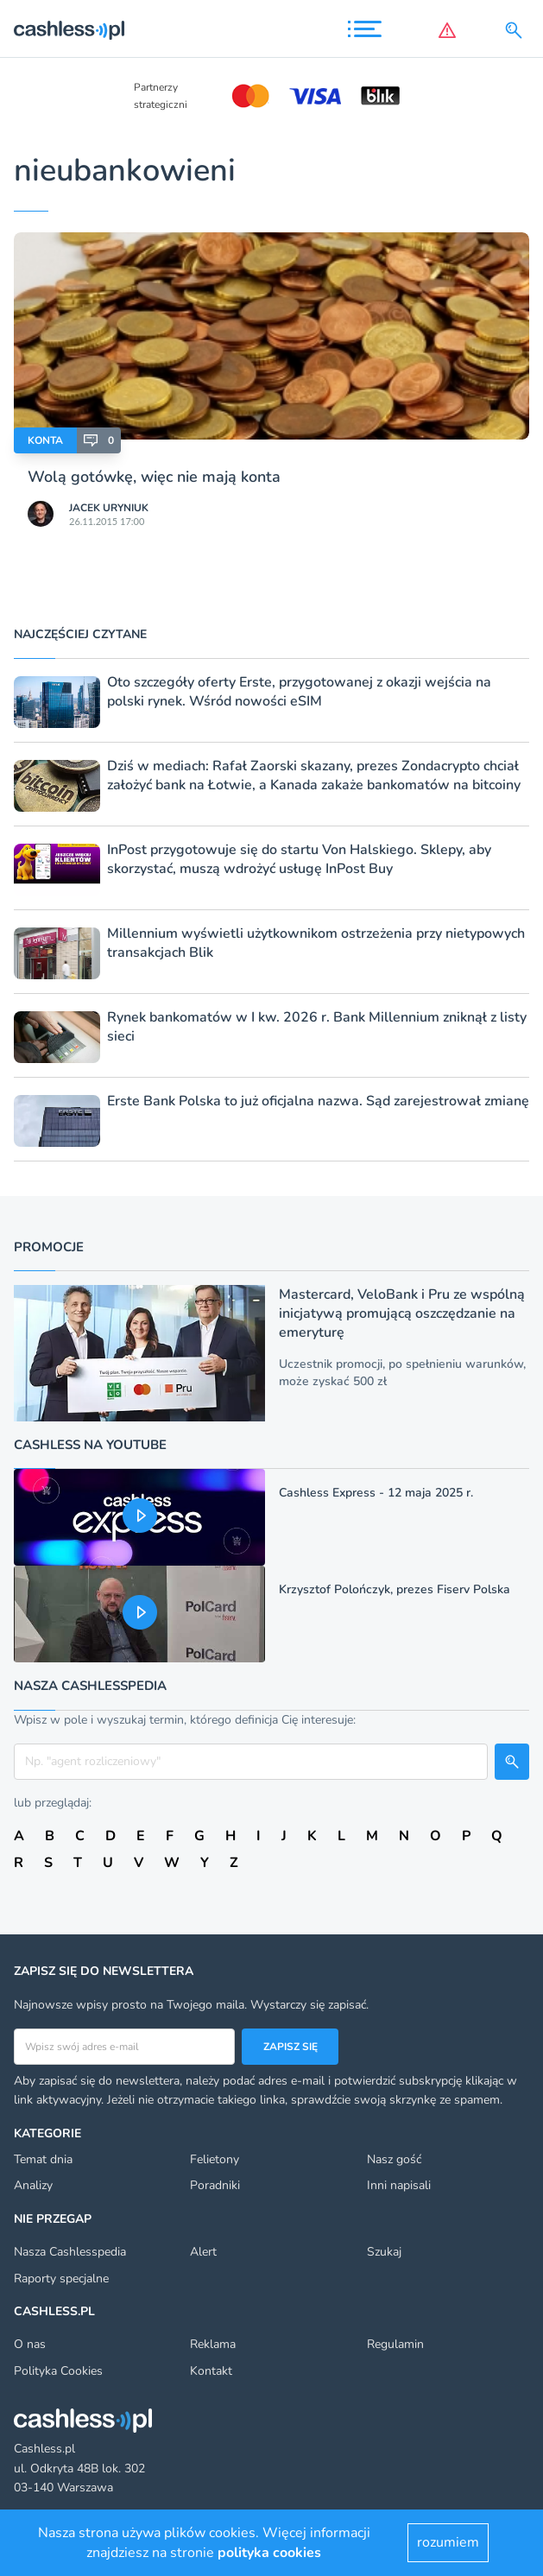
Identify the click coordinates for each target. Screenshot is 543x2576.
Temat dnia (43, 2159)
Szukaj (384, 2252)
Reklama (213, 2344)
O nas (30, 2344)
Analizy (33, 2185)
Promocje (49, 1247)
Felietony (214, 2159)
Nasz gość (394, 2159)
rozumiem (448, 2542)
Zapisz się (290, 2047)
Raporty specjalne (61, 2278)
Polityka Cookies (58, 2371)
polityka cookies (269, 2552)
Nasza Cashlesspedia (70, 2252)
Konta (45, 440)
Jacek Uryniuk (108, 508)
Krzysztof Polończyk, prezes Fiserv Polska (394, 1589)
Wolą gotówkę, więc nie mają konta (154, 476)
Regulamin (395, 2344)
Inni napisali (399, 2185)
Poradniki (215, 2185)
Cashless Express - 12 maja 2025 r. (376, 1492)
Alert (203, 2252)
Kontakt (211, 2371)
